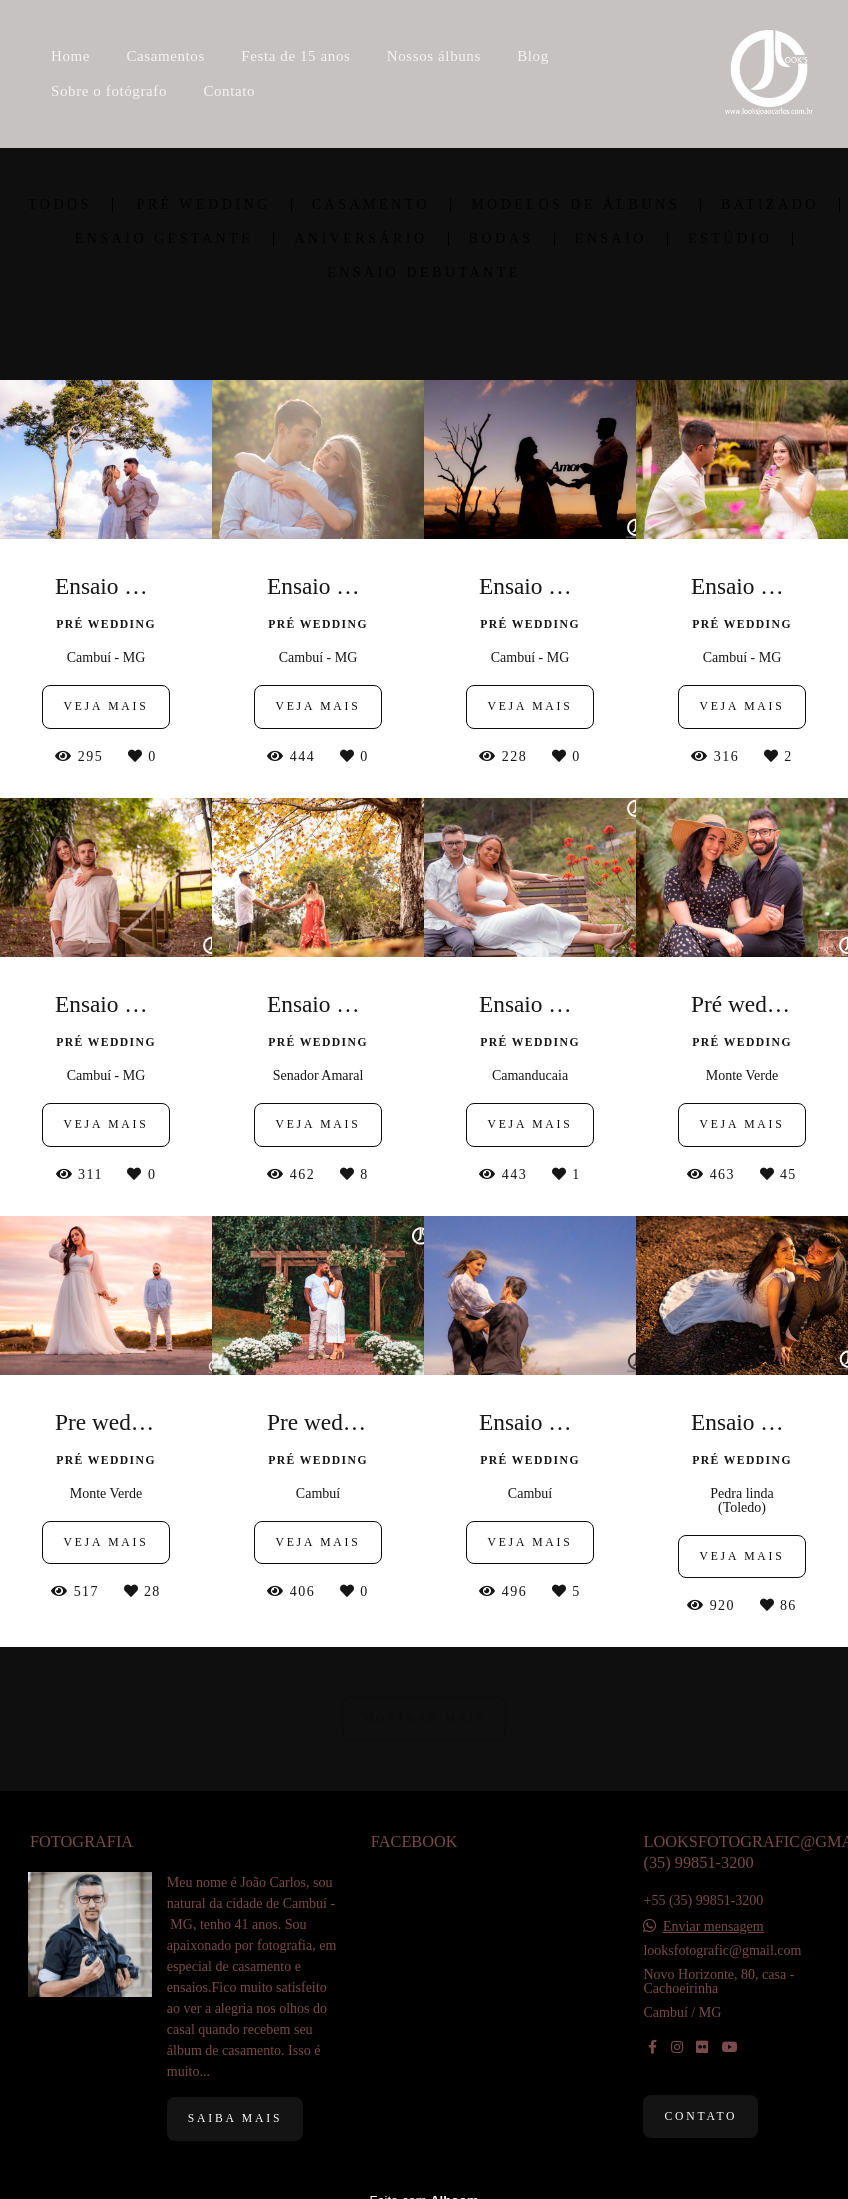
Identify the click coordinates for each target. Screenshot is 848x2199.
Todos (60, 205)
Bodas (501, 239)
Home (70, 56)
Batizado (770, 205)
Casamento (371, 205)
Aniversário (360, 239)
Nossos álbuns (434, 56)
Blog (533, 56)
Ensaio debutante (424, 273)
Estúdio (730, 239)
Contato (229, 91)
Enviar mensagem (713, 1927)
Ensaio (611, 239)
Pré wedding (203, 205)
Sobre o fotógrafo (109, 91)
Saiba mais (235, 2118)
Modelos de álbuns (575, 205)
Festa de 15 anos (295, 56)
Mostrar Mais (424, 1718)
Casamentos (165, 56)
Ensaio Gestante (164, 239)
